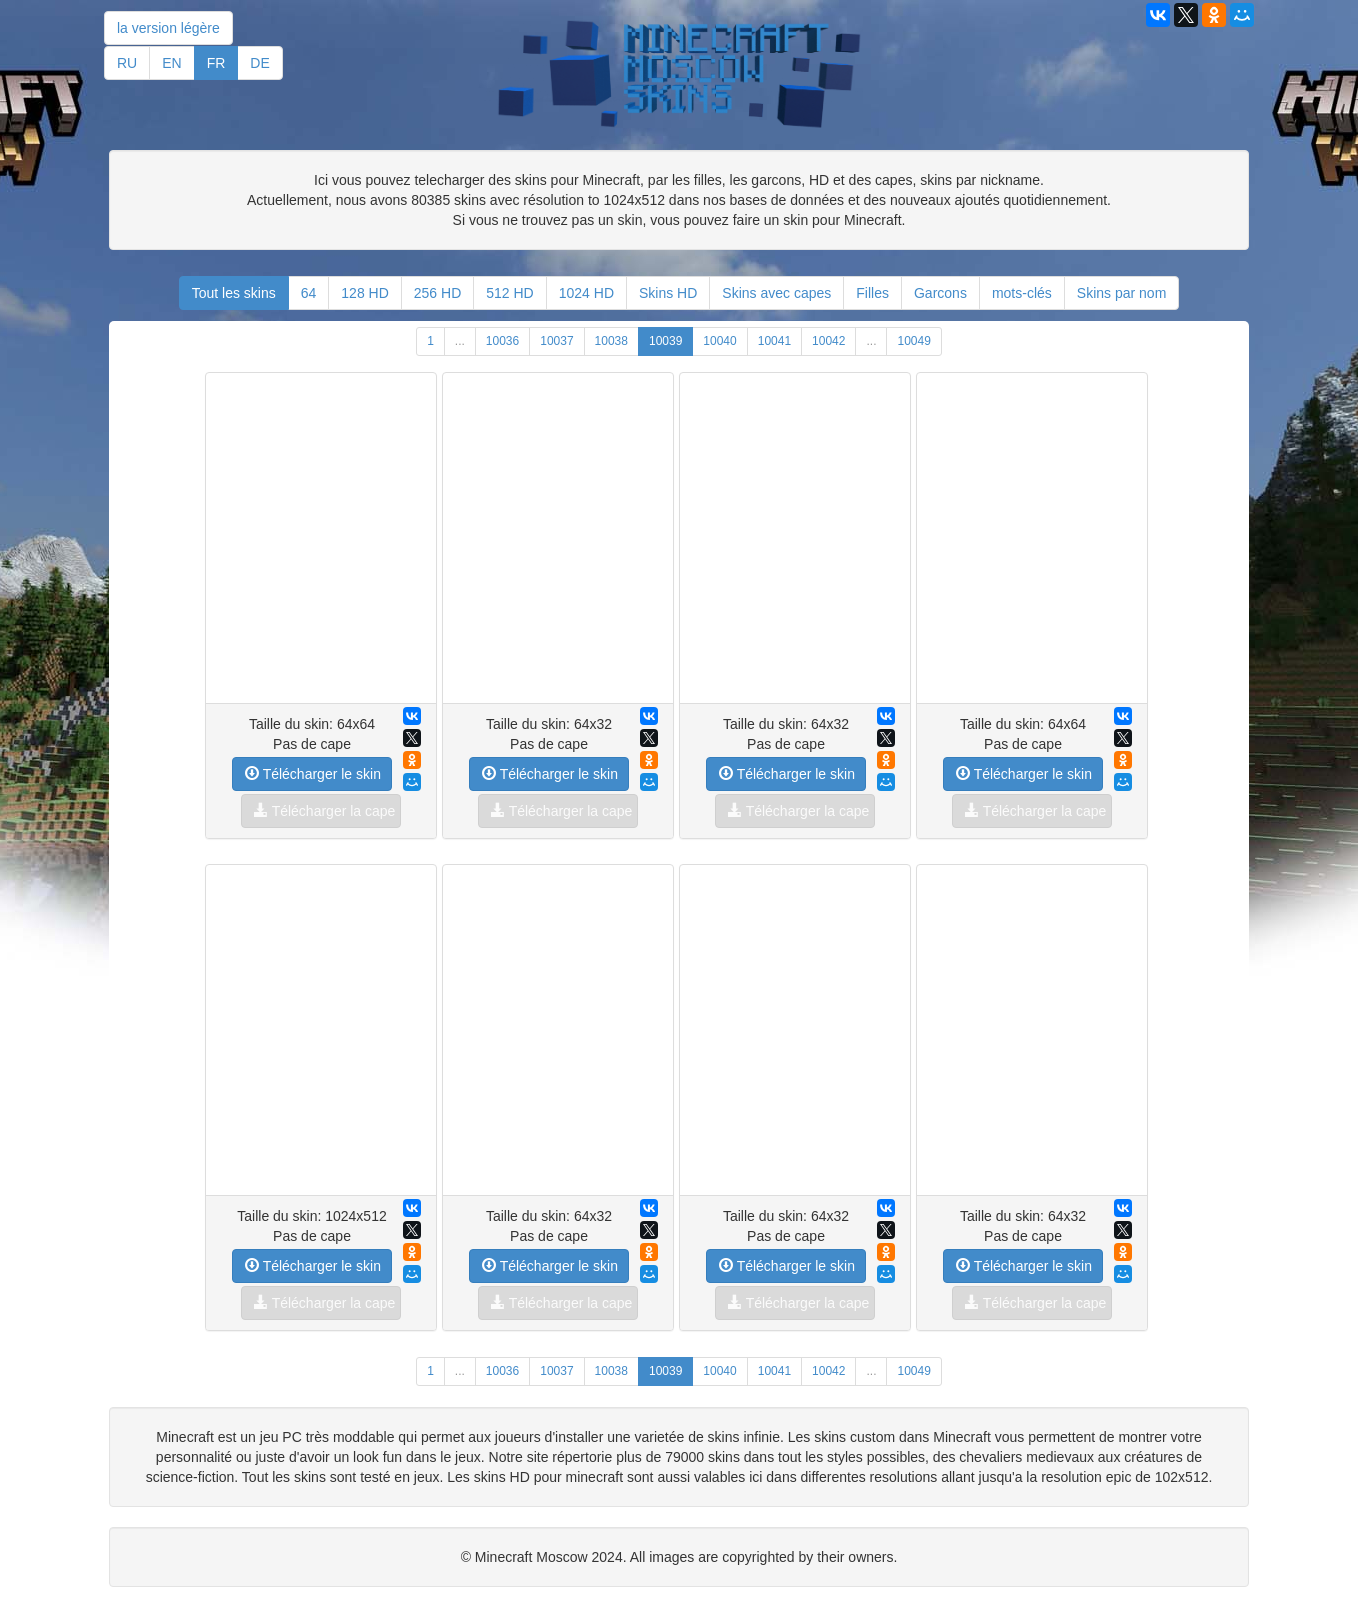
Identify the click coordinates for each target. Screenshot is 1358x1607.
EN (171, 63)
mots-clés (1022, 293)
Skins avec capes (776, 293)
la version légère (168, 28)
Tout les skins (234, 293)
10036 (502, 341)
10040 (719, 341)
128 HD (364, 293)
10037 (556, 341)
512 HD (509, 293)
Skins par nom (1121, 293)
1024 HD (586, 293)
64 (309, 293)
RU (127, 63)
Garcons (940, 293)
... (460, 341)
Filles (872, 293)
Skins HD (668, 293)
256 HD (437, 293)
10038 (611, 341)
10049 (913, 341)
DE (259, 63)
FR (216, 63)
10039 (665, 341)
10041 (774, 341)
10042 (828, 341)
